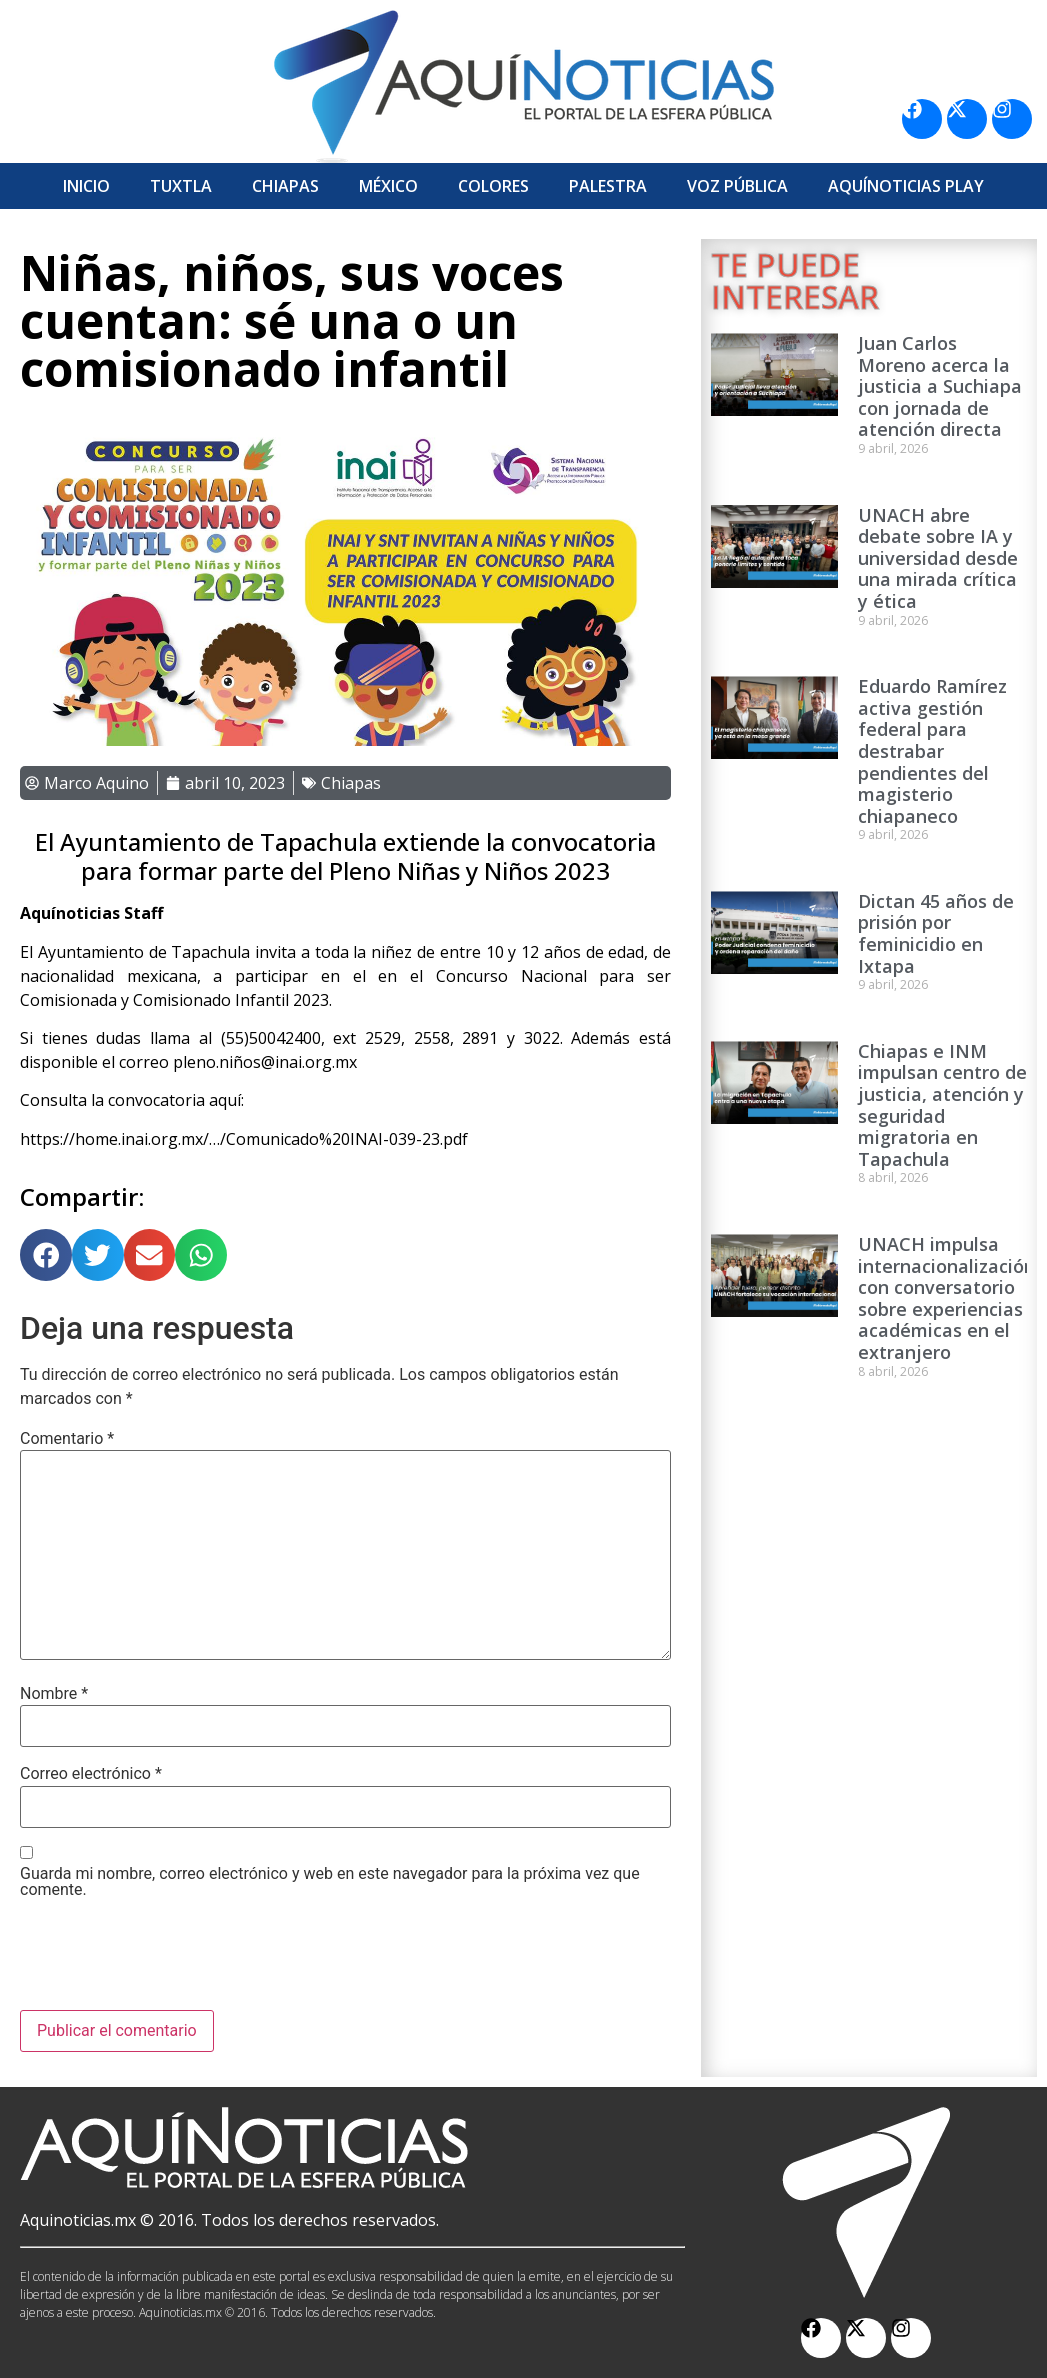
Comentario (67, 1439)
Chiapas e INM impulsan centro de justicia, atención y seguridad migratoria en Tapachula (942, 1105)
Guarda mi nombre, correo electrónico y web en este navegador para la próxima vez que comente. (330, 1882)
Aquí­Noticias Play (906, 186)
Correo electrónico (91, 1774)
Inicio (86, 186)
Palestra (608, 186)
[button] (46, 1255)
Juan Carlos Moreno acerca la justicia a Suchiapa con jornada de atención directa (940, 386)
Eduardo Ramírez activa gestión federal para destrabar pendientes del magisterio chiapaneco (932, 751)
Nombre (54, 1694)
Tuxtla (181, 186)
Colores (493, 186)
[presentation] (172, 1961)
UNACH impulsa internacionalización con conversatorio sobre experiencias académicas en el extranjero (946, 1298)
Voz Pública (737, 186)
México (388, 186)
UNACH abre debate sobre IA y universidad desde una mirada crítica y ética (938, 558)
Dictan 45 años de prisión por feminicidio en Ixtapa (936, 933)
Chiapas (285, 186)
